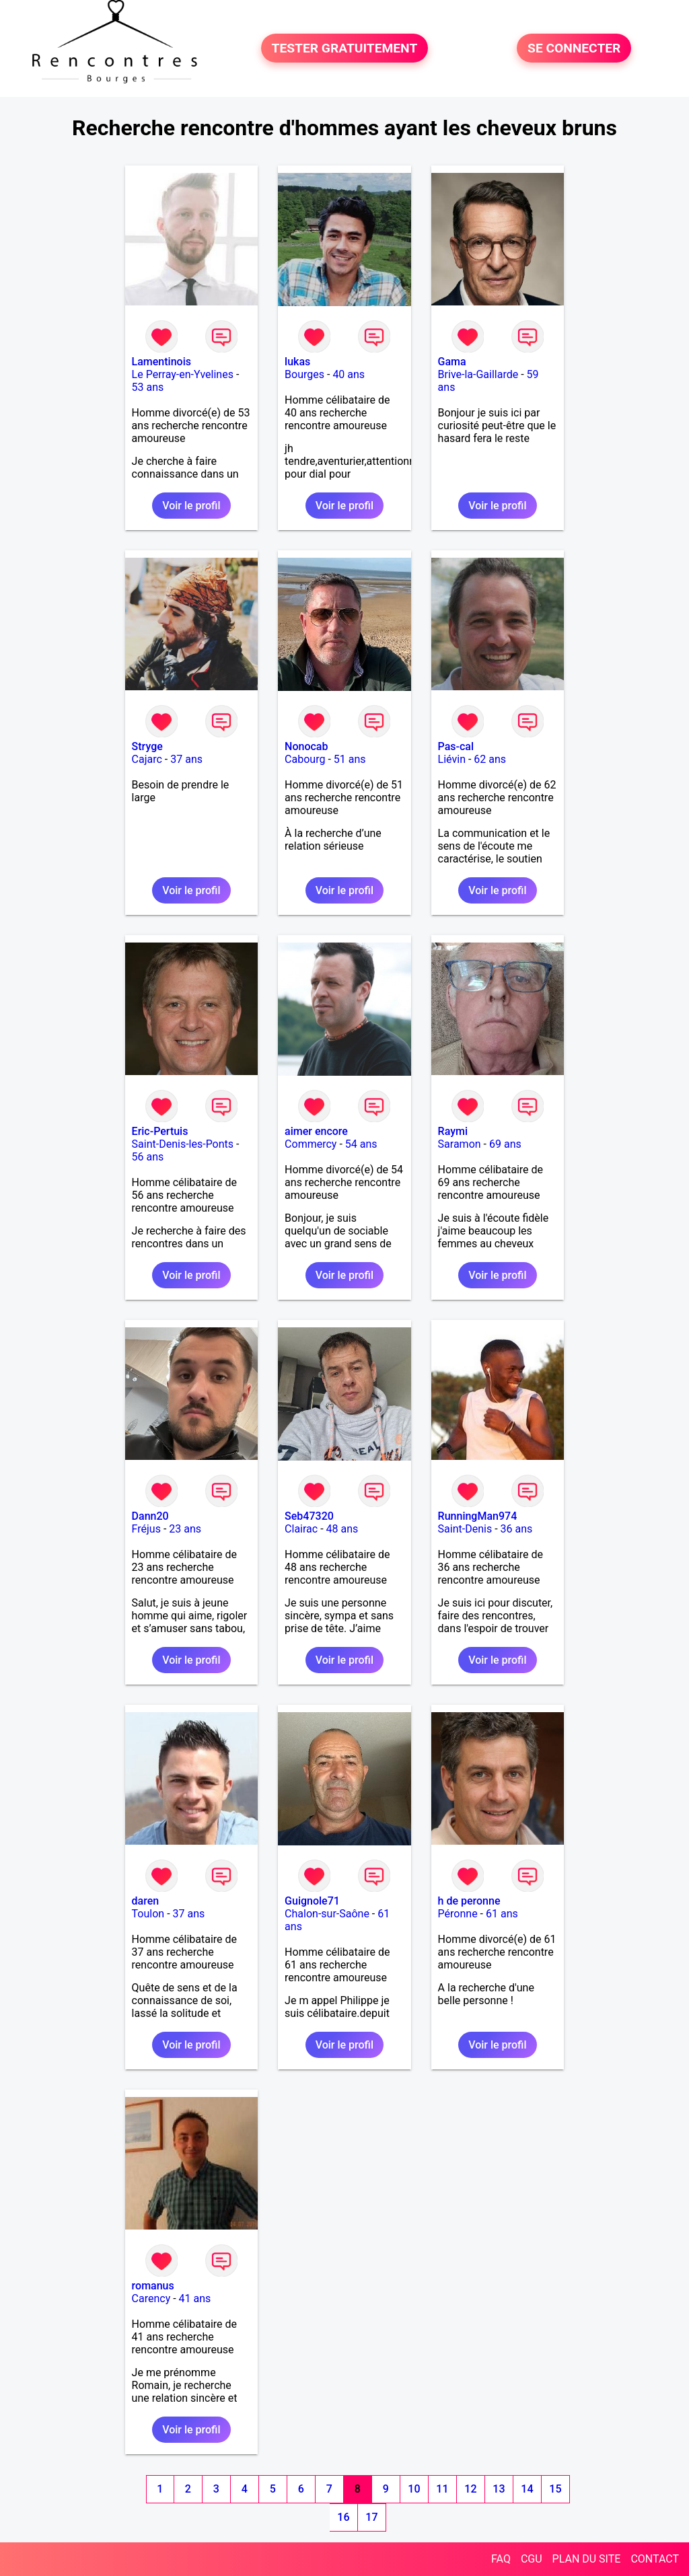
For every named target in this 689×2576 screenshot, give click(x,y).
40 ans (348, 374)
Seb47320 (309, 1516)
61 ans (502, 1913)
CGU (531, 2558)
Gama (452, 361)
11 (442, 2488)
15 (555, 2488)
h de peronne (469, 1900)
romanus (153, 2285)
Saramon (459, 1144)
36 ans (517, 1528)
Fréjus (146, 1528)
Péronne (458, 1913)
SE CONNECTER (574, 48)
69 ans (505, 1144)
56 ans (148, 1156)
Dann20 (150, 1516)
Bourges (304, 374)
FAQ (501, 2558)
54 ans (361, 1144)
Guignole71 (312, 1900)
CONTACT (654, 2558)
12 (470, 2488)
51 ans (350, 759)
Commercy (310, 1144)
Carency (151, 2298)
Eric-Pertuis (160, 1131)
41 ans (195, 2298)
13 (499, 2488)
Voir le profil (191, 505)
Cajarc (147, 759)
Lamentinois (161, 361)
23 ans (185, 1528)
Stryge (147, 746)
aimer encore (316, 1131)
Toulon (148, 1913)
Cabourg (305, 759)
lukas (297, 361)
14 (527, 2488)
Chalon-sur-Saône (327, 1913)
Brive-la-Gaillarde (478, 374)
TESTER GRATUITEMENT (345, 48)
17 (371, 2517)
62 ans (490, 759)
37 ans (186, 759)
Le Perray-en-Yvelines (182, 374)
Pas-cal (456, 746)
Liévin (452, 759)
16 (343, 2517)
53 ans (148, 387)
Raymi (453, 1131)
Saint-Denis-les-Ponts (182, 1144)
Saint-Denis (465, 1528)
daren (145, 1900)
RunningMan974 (477, 1516)
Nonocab (306, 746)
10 (414, 2488)
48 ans (342, 1528)
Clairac (301, 1528)
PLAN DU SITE (586, 2558)
